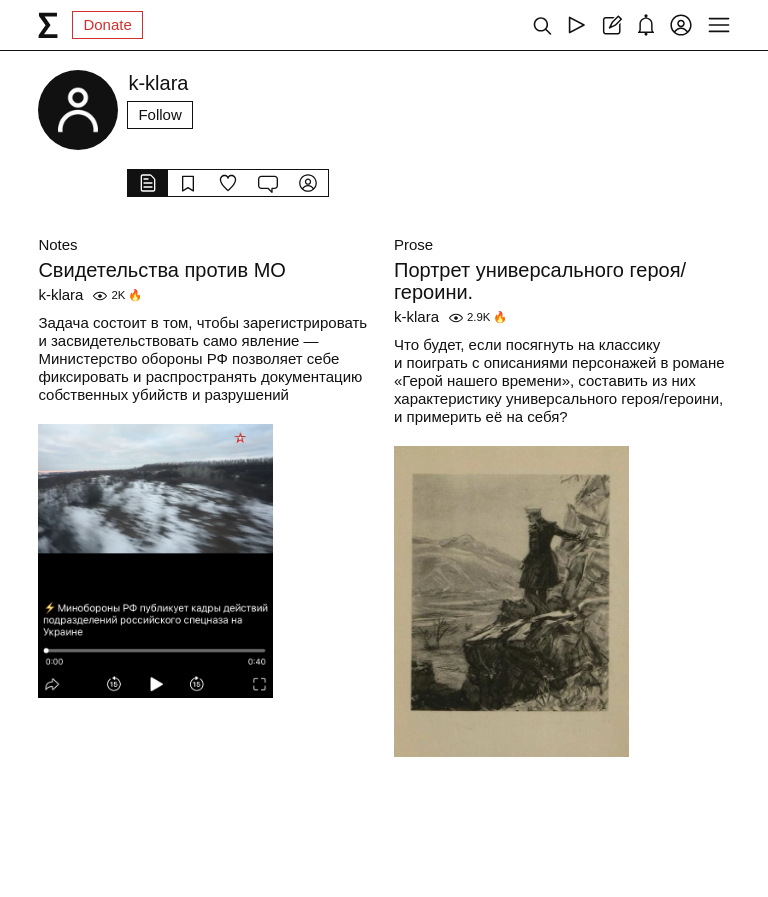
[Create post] (611, 25)
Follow (159, 114)
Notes (57, 244)
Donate (107, 24)
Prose (413, 244)
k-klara (60, 294)
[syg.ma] (48, 25)
